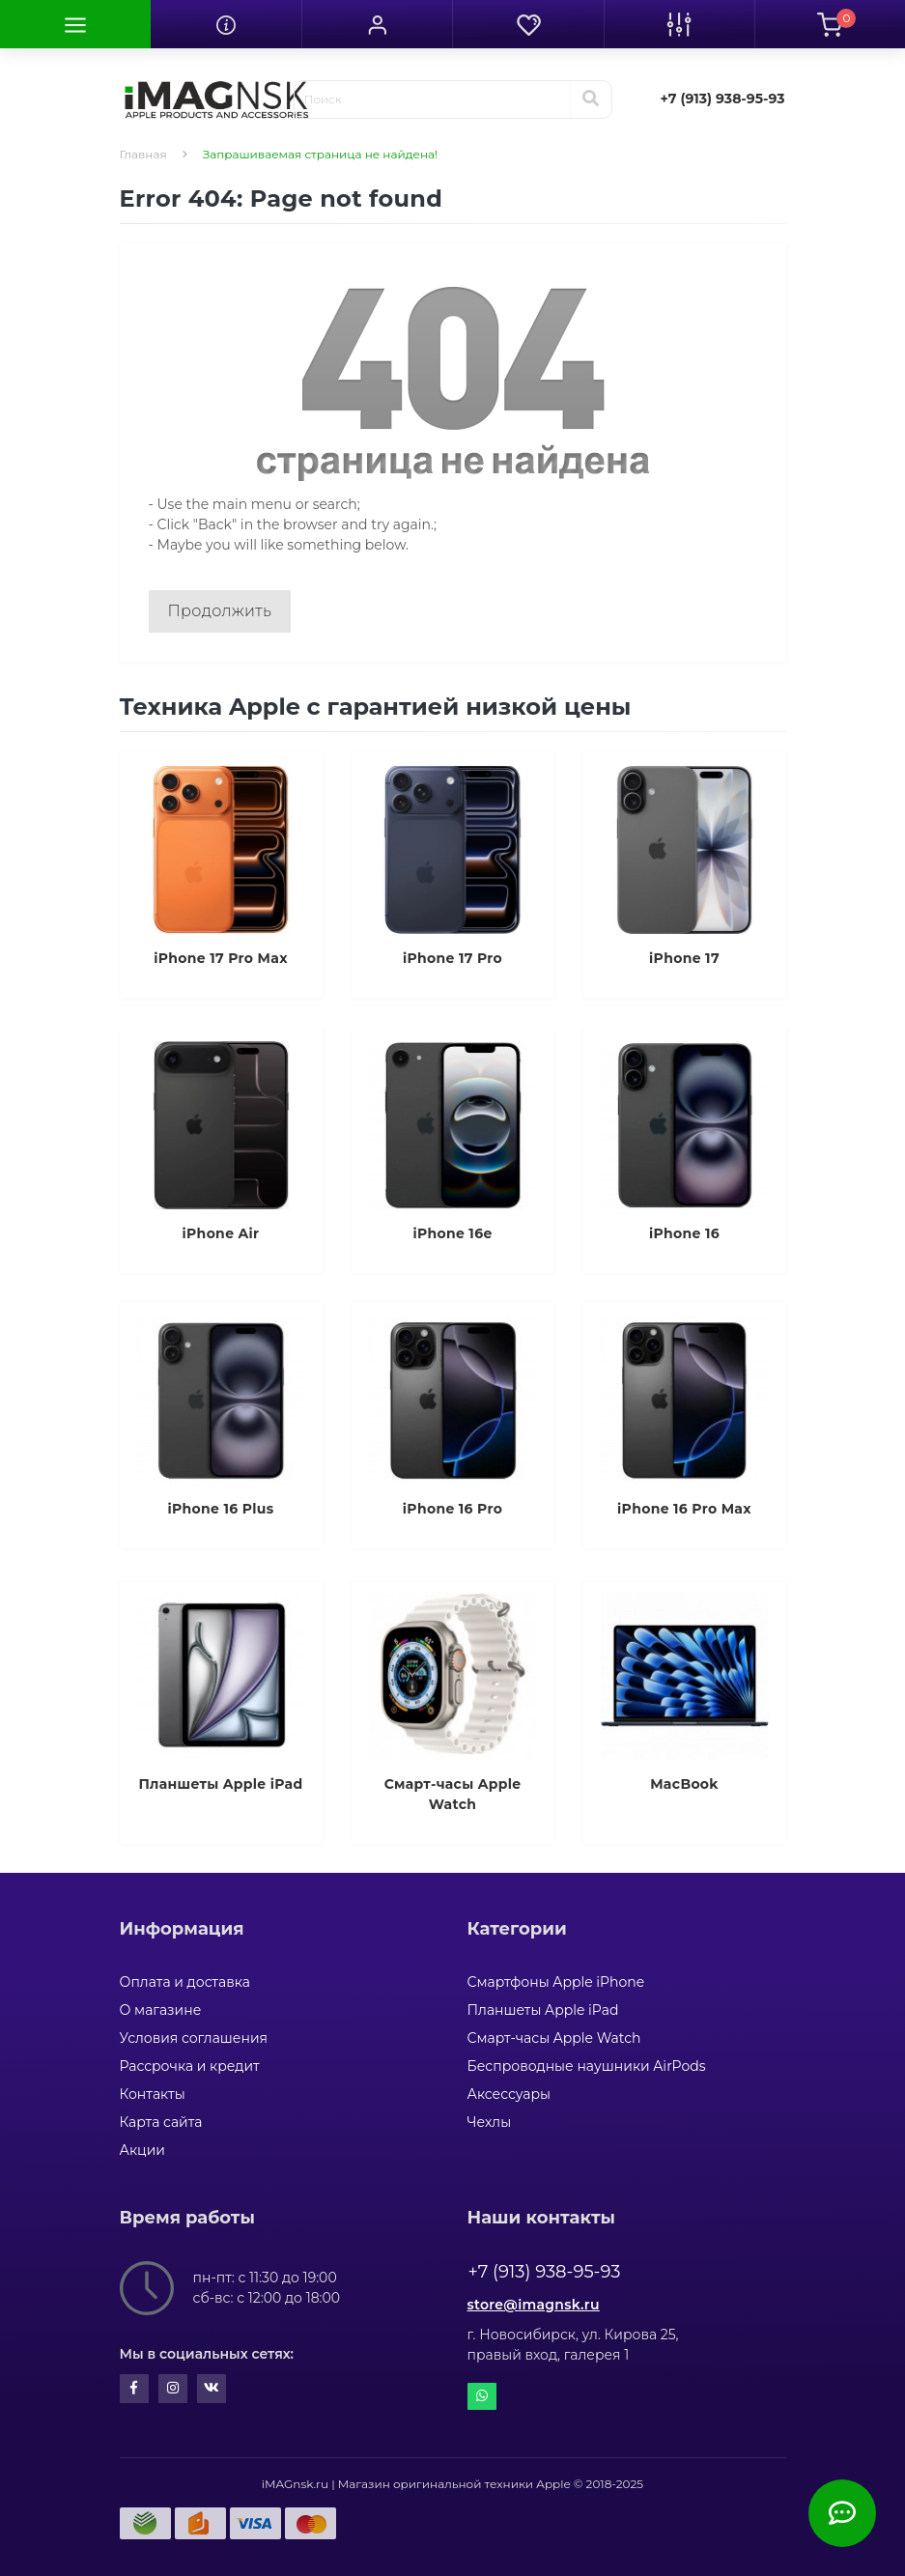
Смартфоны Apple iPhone (556, 1982)
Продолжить (220, 611)
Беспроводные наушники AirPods (586, 2066)
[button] (376, 24)
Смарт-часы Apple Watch (554, 2038)
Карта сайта (161, 2122)
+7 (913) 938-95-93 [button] (544, 2271)
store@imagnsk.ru (533, 2304)
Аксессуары (509, 2094)
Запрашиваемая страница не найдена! (320, 154)
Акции (142, 2150)
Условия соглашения (194, 2038)
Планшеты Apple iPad (543, 2010)
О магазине (161, 2010)
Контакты (152, 2094)
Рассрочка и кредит (190, 2066)
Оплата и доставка (185, 1982)
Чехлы (489, 2122)
